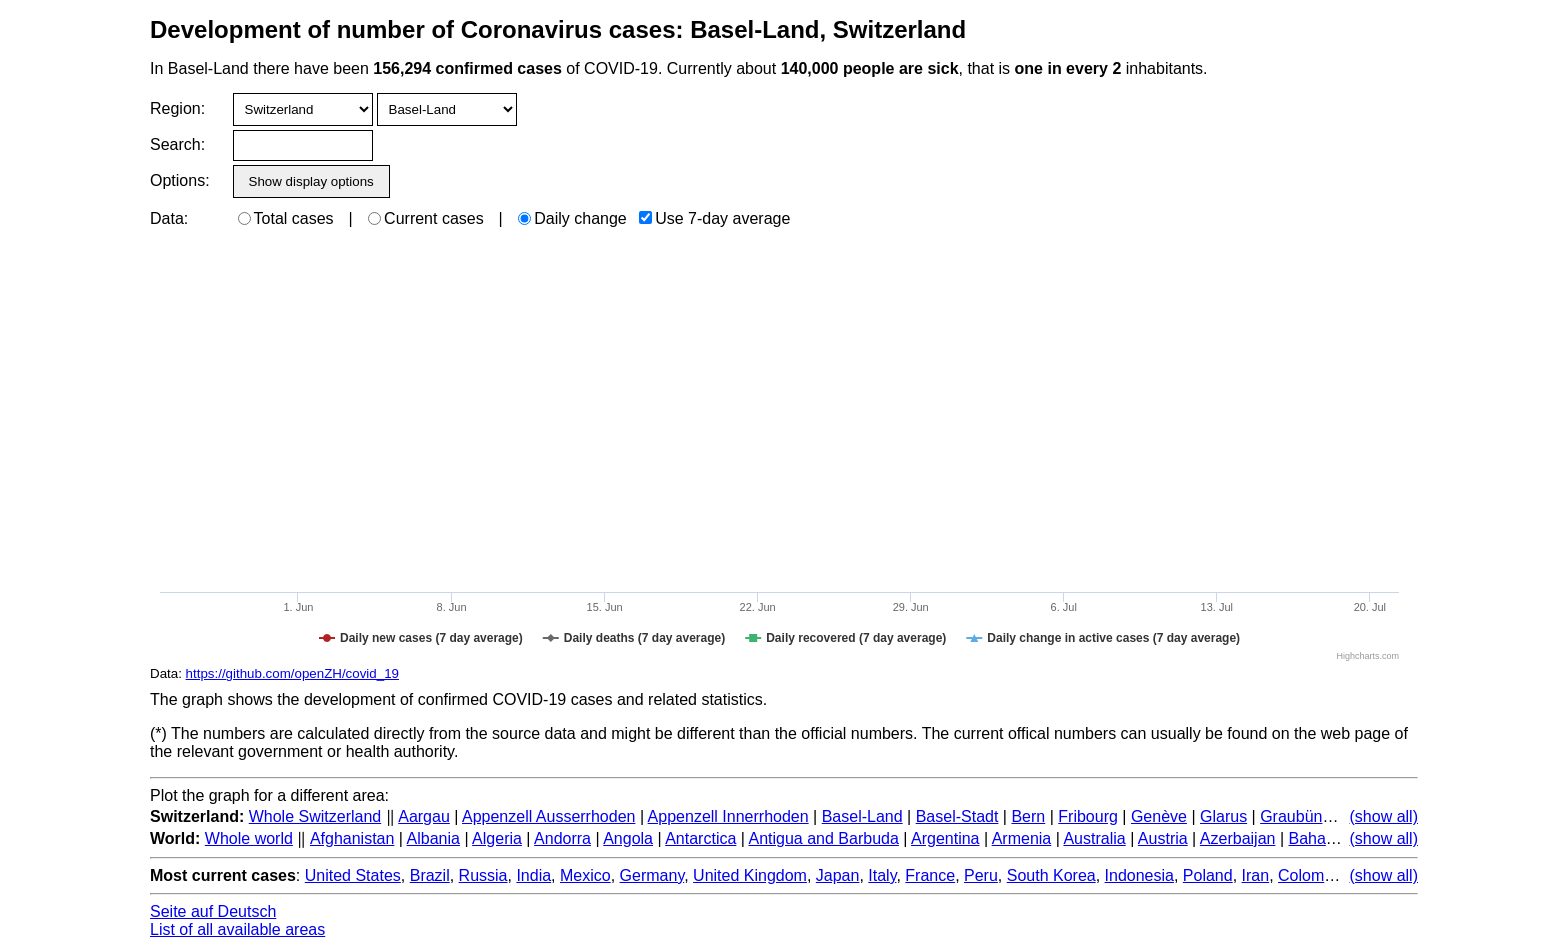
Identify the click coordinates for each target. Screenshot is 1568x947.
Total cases (286, 218)
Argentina (945, 838)
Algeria (497, 838)
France (930, 875)
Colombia (1312, 875)
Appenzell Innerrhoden (728, 816)
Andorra (562, 838)
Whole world (249, 838)
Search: (177, 144)
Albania (433, 838)
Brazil (430, 875)
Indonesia (1139, 875)
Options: (179, 180)
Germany (652, 875)
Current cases (426, 218)
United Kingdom (750, 875)
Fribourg (1088, 816)
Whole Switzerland (315, 816)
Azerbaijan (1238, 838)
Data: (169, 218)
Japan (838, 875)
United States (353, 875)
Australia (1094, 838)
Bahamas (1322, 838)
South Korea (1051, 875)
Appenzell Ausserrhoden (548, 816)
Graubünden (1304, 816)
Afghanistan (352, 838)
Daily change (572, 218)
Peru (981, 875)
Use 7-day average (714, 218)
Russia (483, 875)
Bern (1028, 816)
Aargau (424, 816)
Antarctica (700, 838)
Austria (1163, 838)
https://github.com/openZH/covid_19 (292, 673)
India (533, 875)
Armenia (1022, 838)
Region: (177, 108)
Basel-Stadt (957, 816)
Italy (882, 875)
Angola (628, 838)
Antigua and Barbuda (824, 838)
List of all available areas (237, 929)
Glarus (1223, 816)
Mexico (585, 875)
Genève (1159, 816)
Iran (1256, 875)
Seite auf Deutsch (213, 911)
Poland (1208, 875)
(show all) (1384, 816)
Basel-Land (862, 816)
